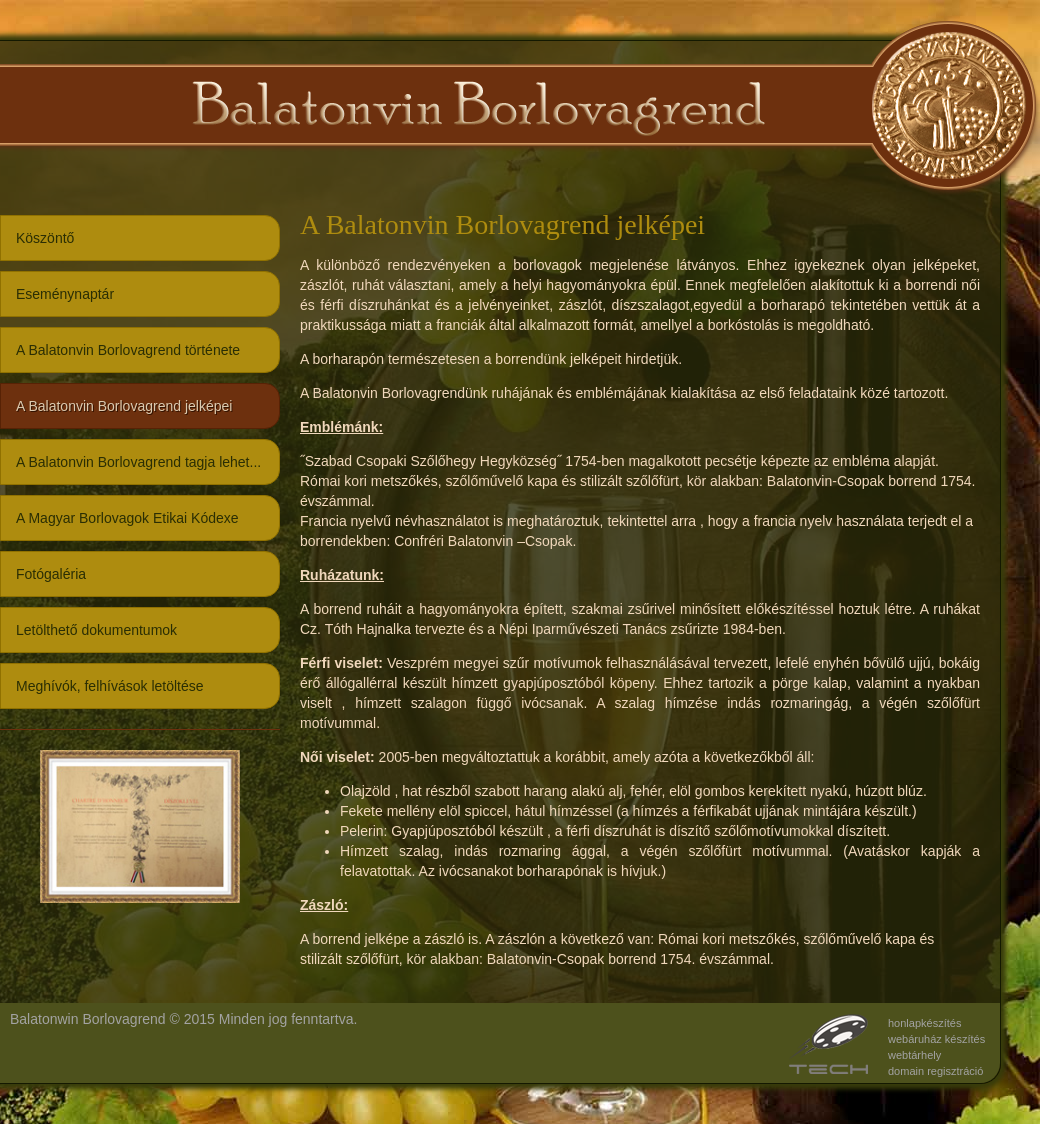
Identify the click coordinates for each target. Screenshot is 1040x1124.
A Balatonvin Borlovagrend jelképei (124, 406)
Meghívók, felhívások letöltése (110, 686)
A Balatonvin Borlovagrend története (128, 350)
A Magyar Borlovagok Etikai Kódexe (127, 518)
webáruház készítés (936, 1039)
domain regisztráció (935, 1071)
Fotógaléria (51, 574)
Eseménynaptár (65, 294)
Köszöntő (45, 238)
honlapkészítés (924, 1023)
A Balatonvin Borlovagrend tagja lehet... (138, 462)
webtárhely (914, 1055)
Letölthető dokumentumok (96, 630)
